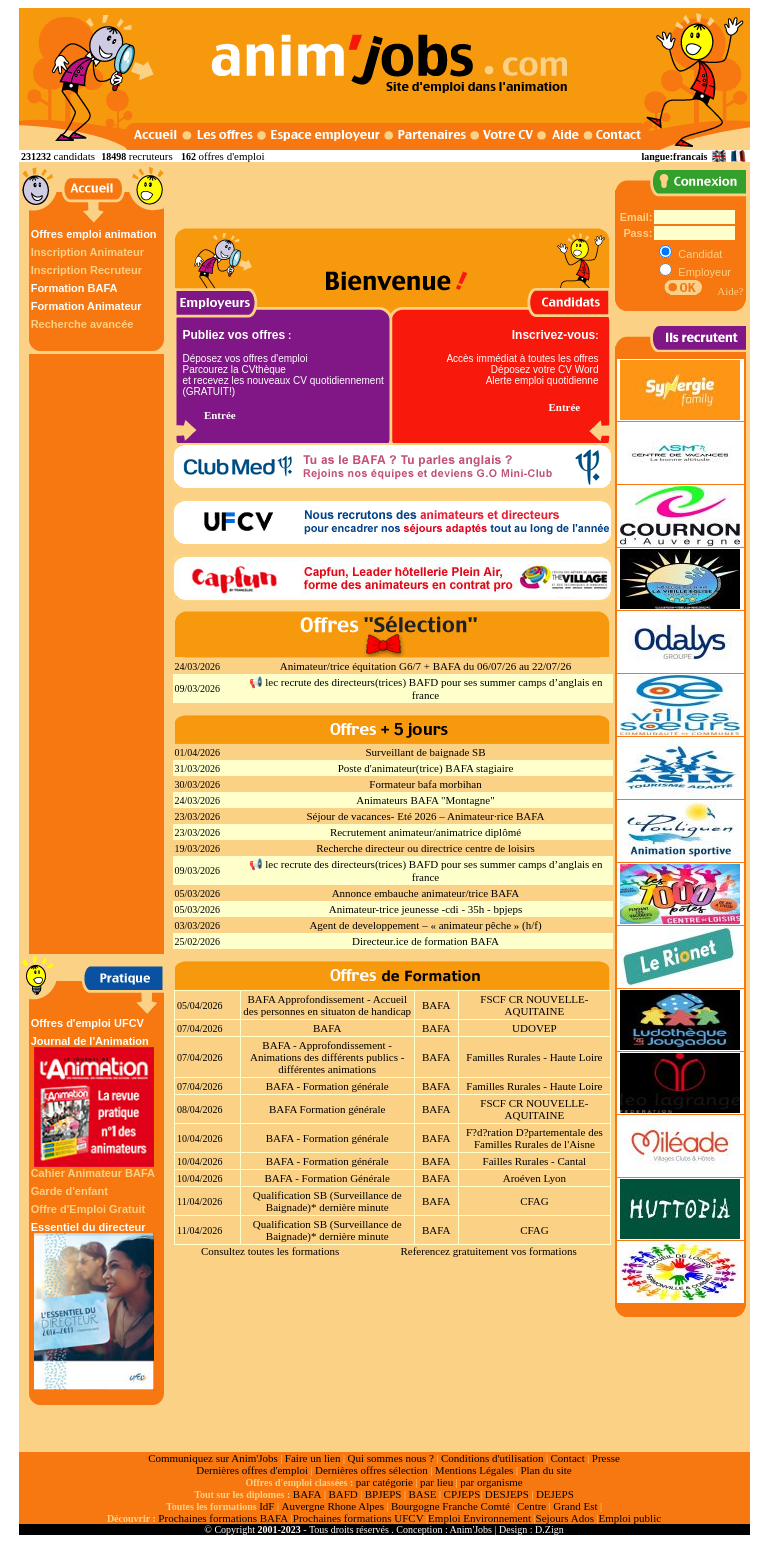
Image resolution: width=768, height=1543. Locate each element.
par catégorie (384, 1482)
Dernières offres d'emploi (252, 1470)
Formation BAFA (74, 288)
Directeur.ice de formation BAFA (425, 941)
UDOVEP (534, 1028)
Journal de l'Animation (94, 1101)
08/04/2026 (200, 1109)
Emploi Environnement (479, 1518)
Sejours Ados (565, 1518)
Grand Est (575, 1506)
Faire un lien (313, 1458)
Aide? (730, 291)
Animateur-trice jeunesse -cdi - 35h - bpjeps (425, 909)
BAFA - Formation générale (327, 1086)
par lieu (436, 1482)
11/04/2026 (199, 1201)
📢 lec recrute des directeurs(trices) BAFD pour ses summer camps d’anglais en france (426, 688)
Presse (606, 1458)
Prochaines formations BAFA (223, 1518)
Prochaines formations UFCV (358, 1518)
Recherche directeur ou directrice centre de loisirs (425, 848)
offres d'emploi (231, 156)
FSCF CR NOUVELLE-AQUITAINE (534, 1005)
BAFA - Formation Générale (327, 1178)
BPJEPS (383, 1494)
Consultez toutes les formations (270, 1251)
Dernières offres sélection (371, 1470)
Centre (531, 1506)
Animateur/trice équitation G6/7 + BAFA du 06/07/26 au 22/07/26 (425, 666)
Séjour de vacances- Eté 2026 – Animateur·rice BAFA (425, 816)
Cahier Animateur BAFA (93, 1173)
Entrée (220, 415)
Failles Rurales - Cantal (535, 1161)
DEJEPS (555, 1494)
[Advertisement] (99, 654)
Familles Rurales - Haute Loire (534, 1057)
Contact (568, 1458)
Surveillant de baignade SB (425, 752)
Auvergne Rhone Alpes (332, 1506)
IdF (266, 1506)
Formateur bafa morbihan (425, 784)
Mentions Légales (474, 1470)
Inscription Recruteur (86, 270)
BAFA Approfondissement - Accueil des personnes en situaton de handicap (327, 1005)
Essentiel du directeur (94, 1305)
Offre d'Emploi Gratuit (88, 1209)
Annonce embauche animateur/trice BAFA (426, 893)
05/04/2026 (200, 1005)
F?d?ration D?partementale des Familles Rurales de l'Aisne (534, 1138)
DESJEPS (507, 1494)
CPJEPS (462, 1494)
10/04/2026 (200, 1138)
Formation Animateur (86, 306)
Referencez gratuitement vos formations (488, 1251)
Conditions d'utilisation (492, 1458)
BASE (422, 1494)
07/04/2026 (200, 1028)
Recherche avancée (82, 324)
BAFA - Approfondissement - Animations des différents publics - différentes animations (327, 1057)
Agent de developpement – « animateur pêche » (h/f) (425, 925)
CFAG (534, 1201)
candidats (75, 156)
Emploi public (629, 1518)
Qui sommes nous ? (390, 1458)
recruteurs (151, 156)
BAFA (436, 1005)
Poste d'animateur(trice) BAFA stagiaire (426, 768)
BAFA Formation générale (327, 1109)
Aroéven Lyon (534, 1178)
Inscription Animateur (87, 252)
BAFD (342, 1494)
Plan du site (545, 1470)
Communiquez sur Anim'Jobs (213, 1458)
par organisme (491, 1482)
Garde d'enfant (69, 1191)
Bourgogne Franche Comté (450, 1506)
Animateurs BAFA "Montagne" (425, 800)
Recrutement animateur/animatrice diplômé (425, 832)
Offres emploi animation (94, 234)
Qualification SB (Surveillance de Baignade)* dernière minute (327, 1201)
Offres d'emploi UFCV (87, 1023)
